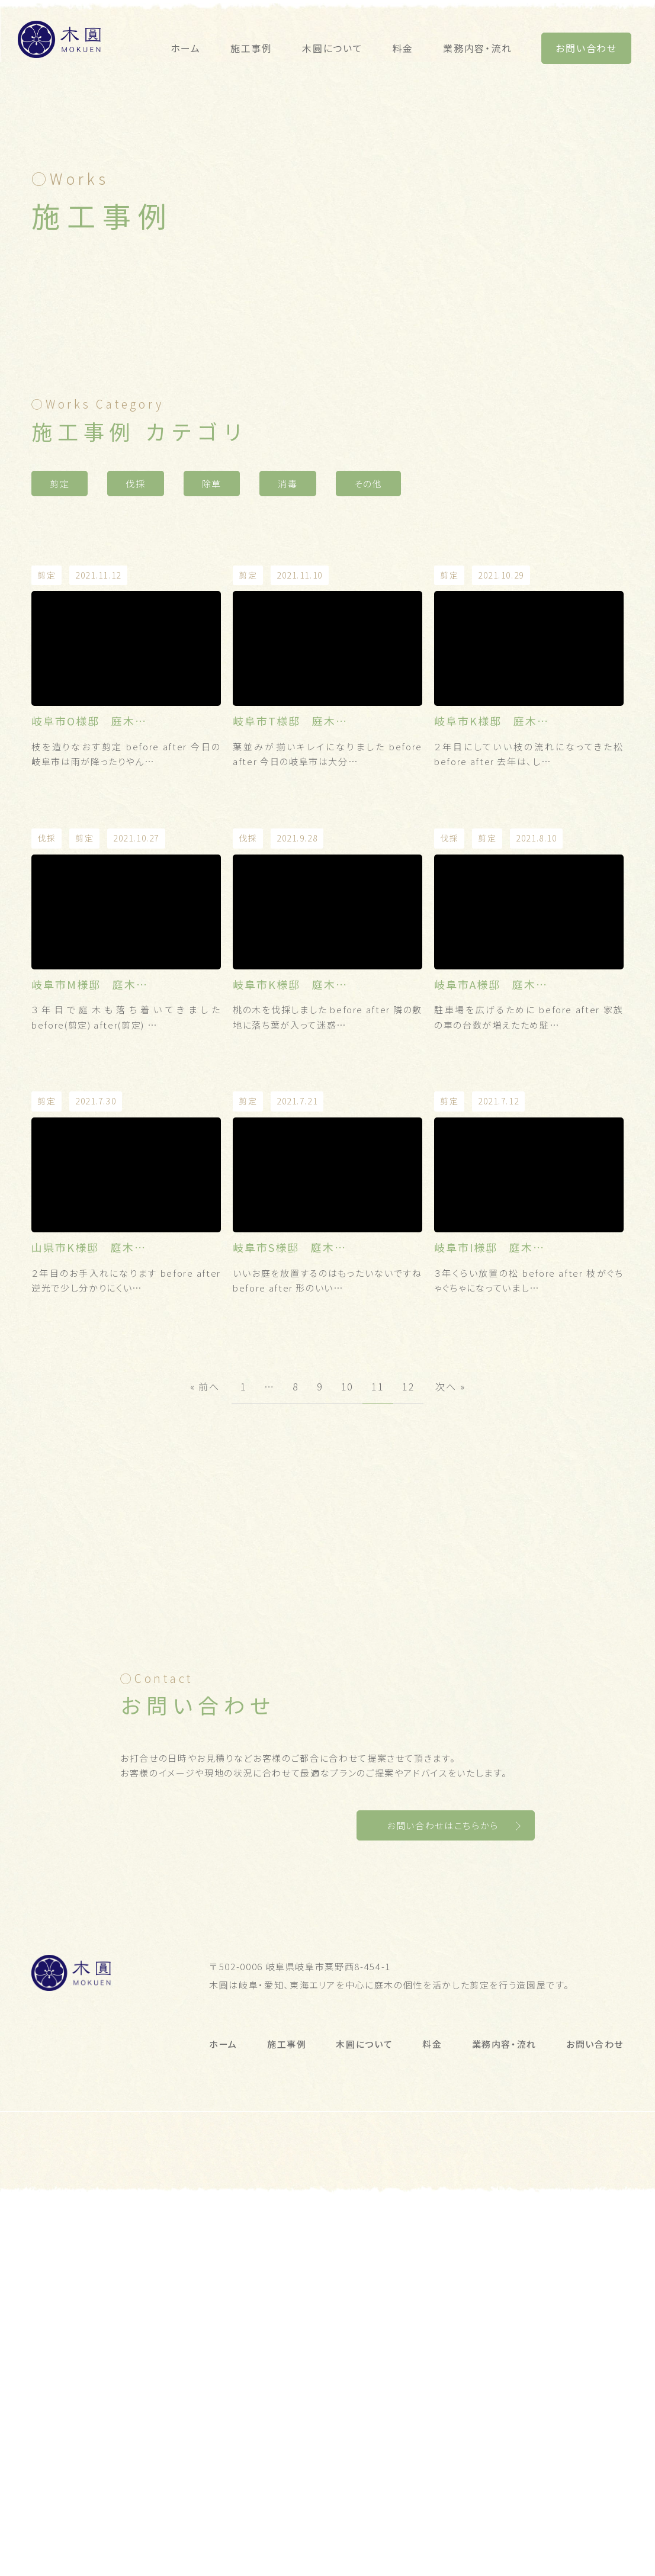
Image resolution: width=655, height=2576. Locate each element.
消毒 (287, 676)
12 (408, 1579)
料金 (403, 48)
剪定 (59, 676)
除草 (211, 676)
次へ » (450, 1579)
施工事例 (251, 48)
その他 (368, 676)
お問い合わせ (586, 48)
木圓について (332, 48)
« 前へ (205, 1579)
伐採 (135, 676)
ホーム (186, 48)
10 (347, 1579)
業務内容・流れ (477, 48)
